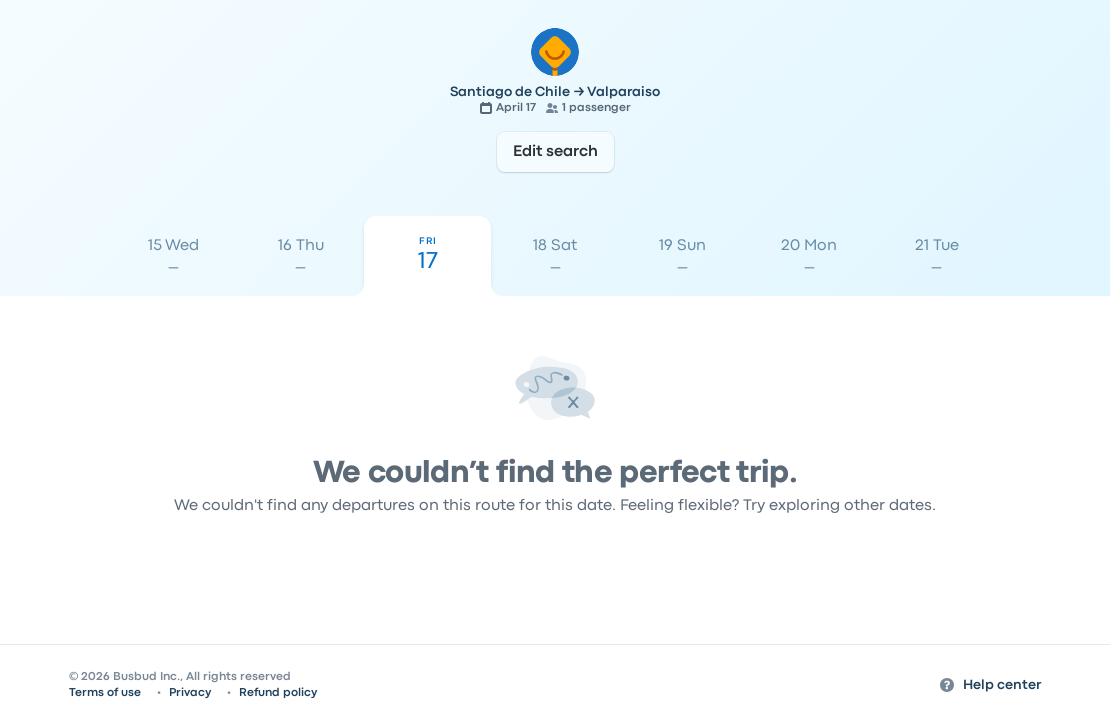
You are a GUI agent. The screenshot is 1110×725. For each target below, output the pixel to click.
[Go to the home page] (555, 52)
